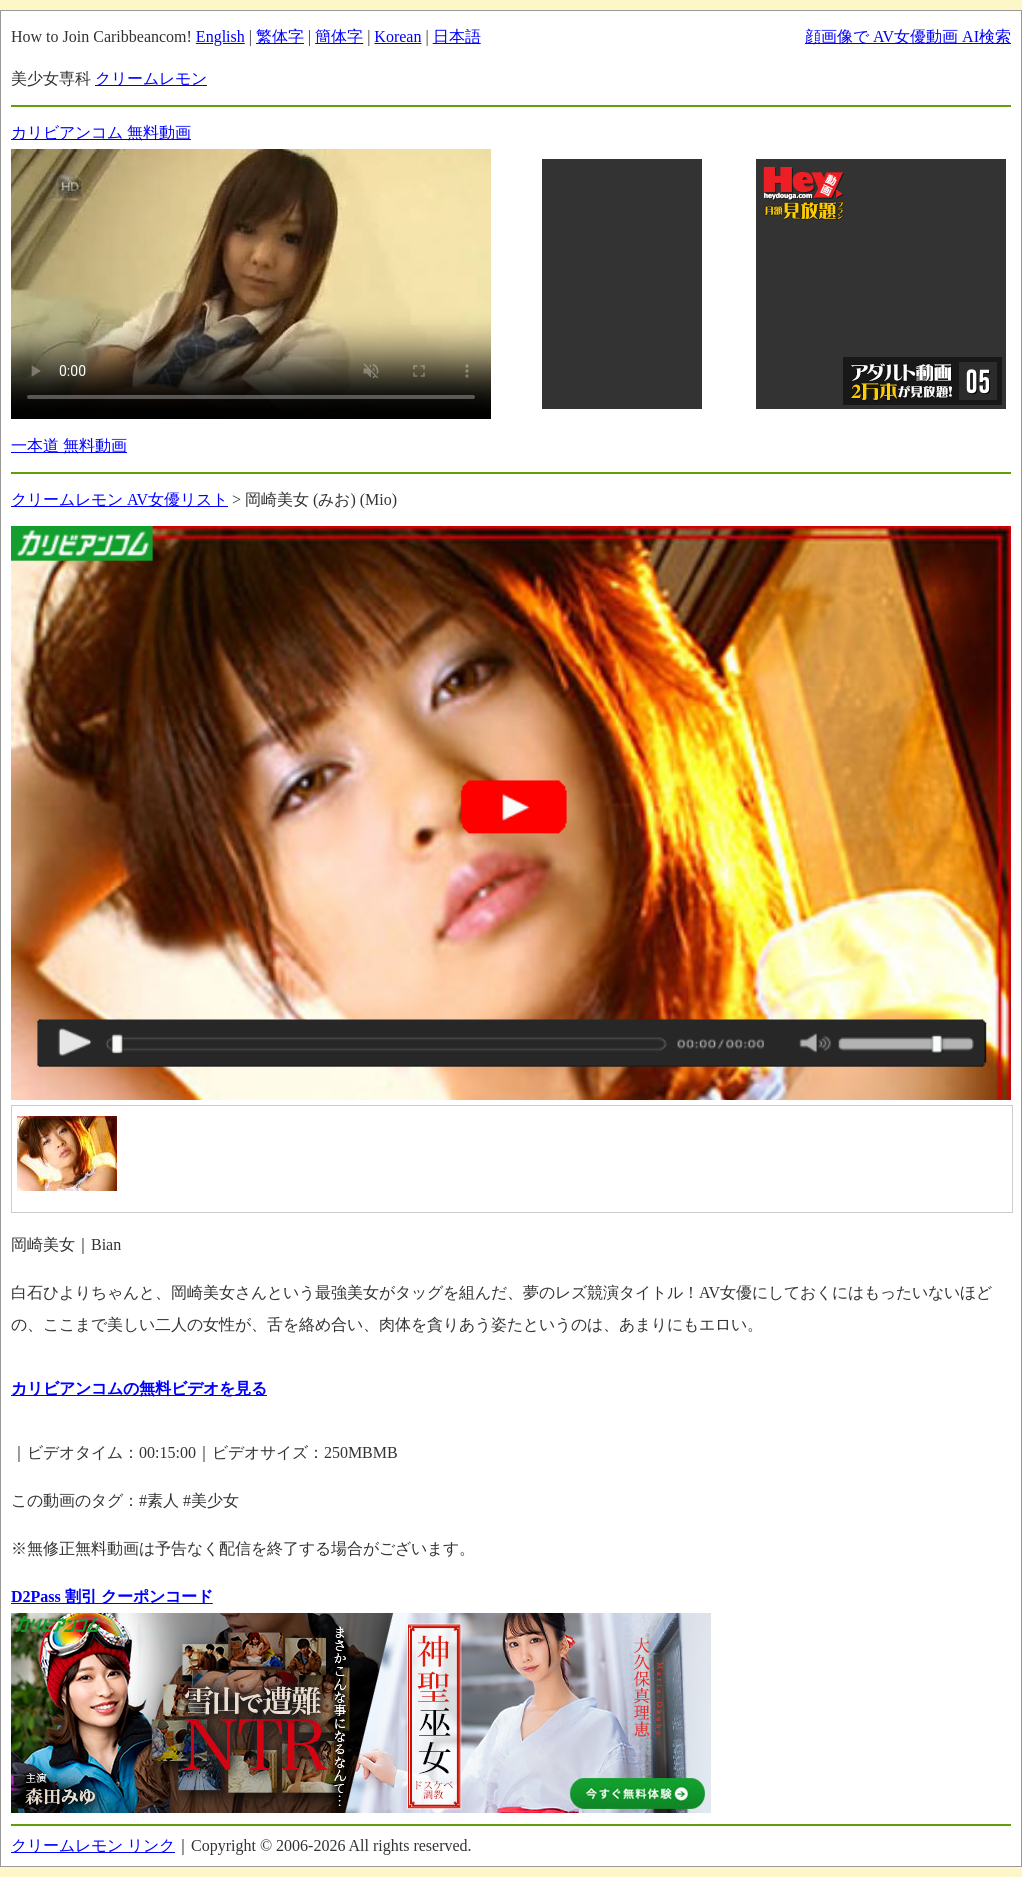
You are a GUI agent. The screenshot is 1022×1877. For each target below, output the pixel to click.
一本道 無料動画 (69, 445)
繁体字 (280, 36)
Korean (397, 36)
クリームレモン (151, 78)
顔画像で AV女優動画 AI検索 (908, 36)
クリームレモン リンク (93, 1845)
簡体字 (339, 36)
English (220, 36)
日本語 (457, 36)
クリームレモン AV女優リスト (119, 499)
